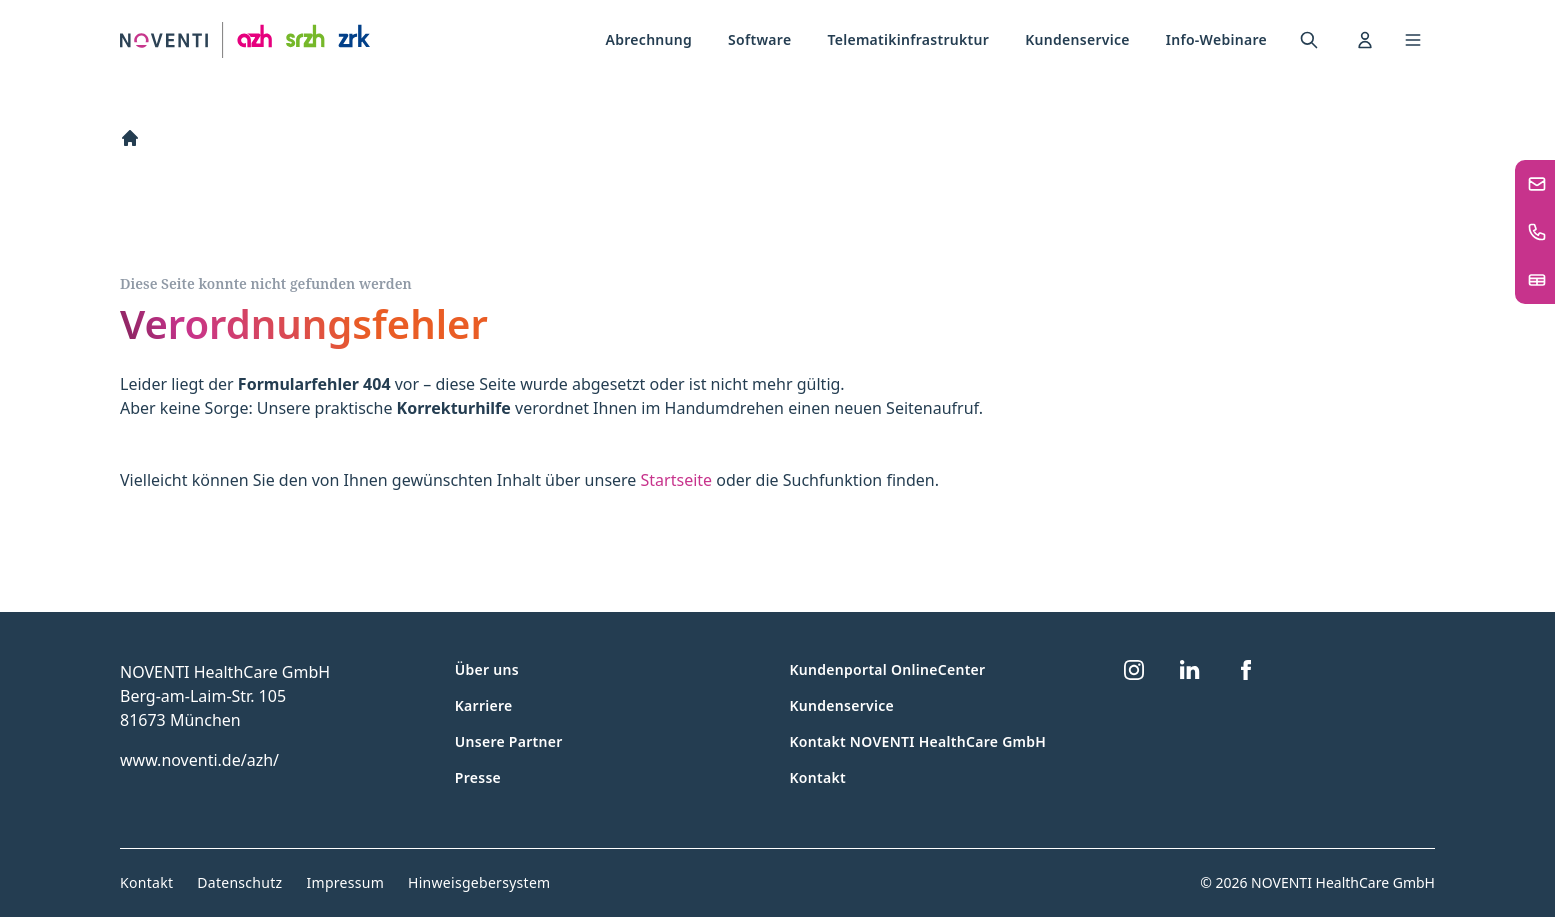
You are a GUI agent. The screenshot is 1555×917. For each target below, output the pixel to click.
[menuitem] (649, 40)
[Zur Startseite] (245, 40)
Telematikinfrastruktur (908, 39)
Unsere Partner (509, 741)
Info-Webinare (1216, 39)
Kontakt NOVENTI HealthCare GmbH (918, 741)
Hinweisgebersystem (479, 882)
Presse (478, 777)
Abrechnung (649, 39)
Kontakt (818, 777)
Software (759, 39)
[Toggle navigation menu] (1413, 40)
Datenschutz (239, 882)
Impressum (345, 882)
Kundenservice (1077, 39)
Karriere (484, 705)
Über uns (487, 669)
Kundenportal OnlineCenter (888, 669)
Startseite (677, 480)
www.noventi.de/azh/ (199, 760)
